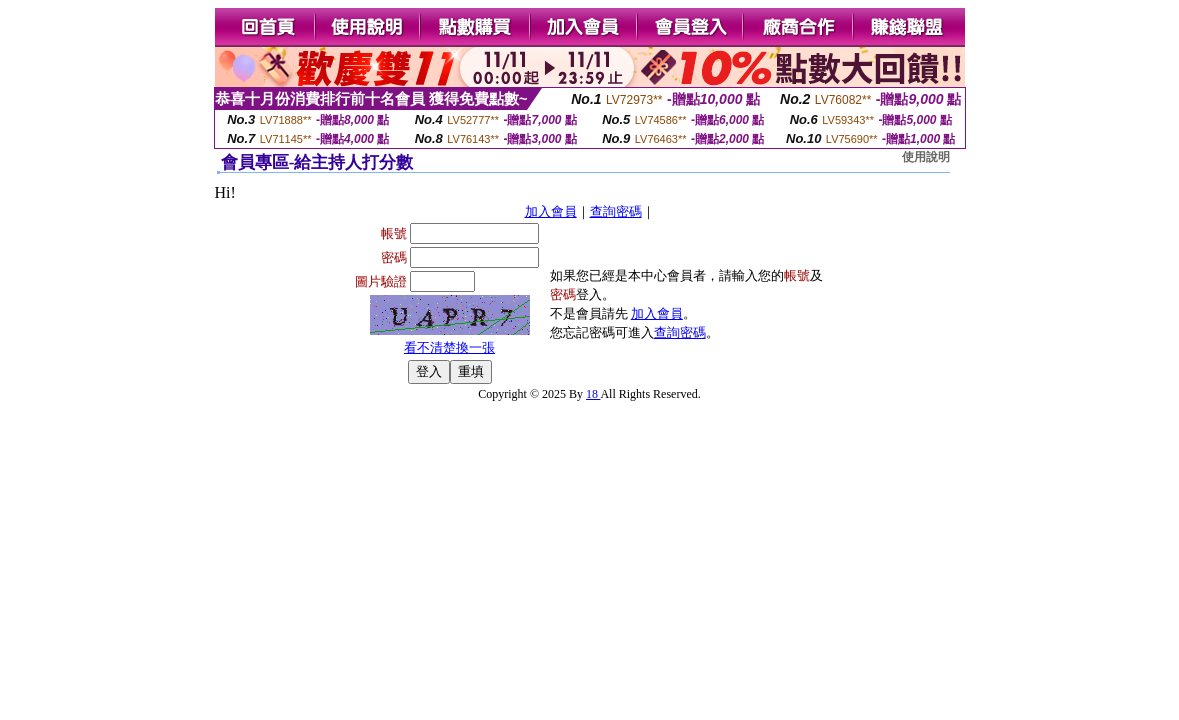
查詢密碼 (616, 211)
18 (593, 394)
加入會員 (551, 211)
